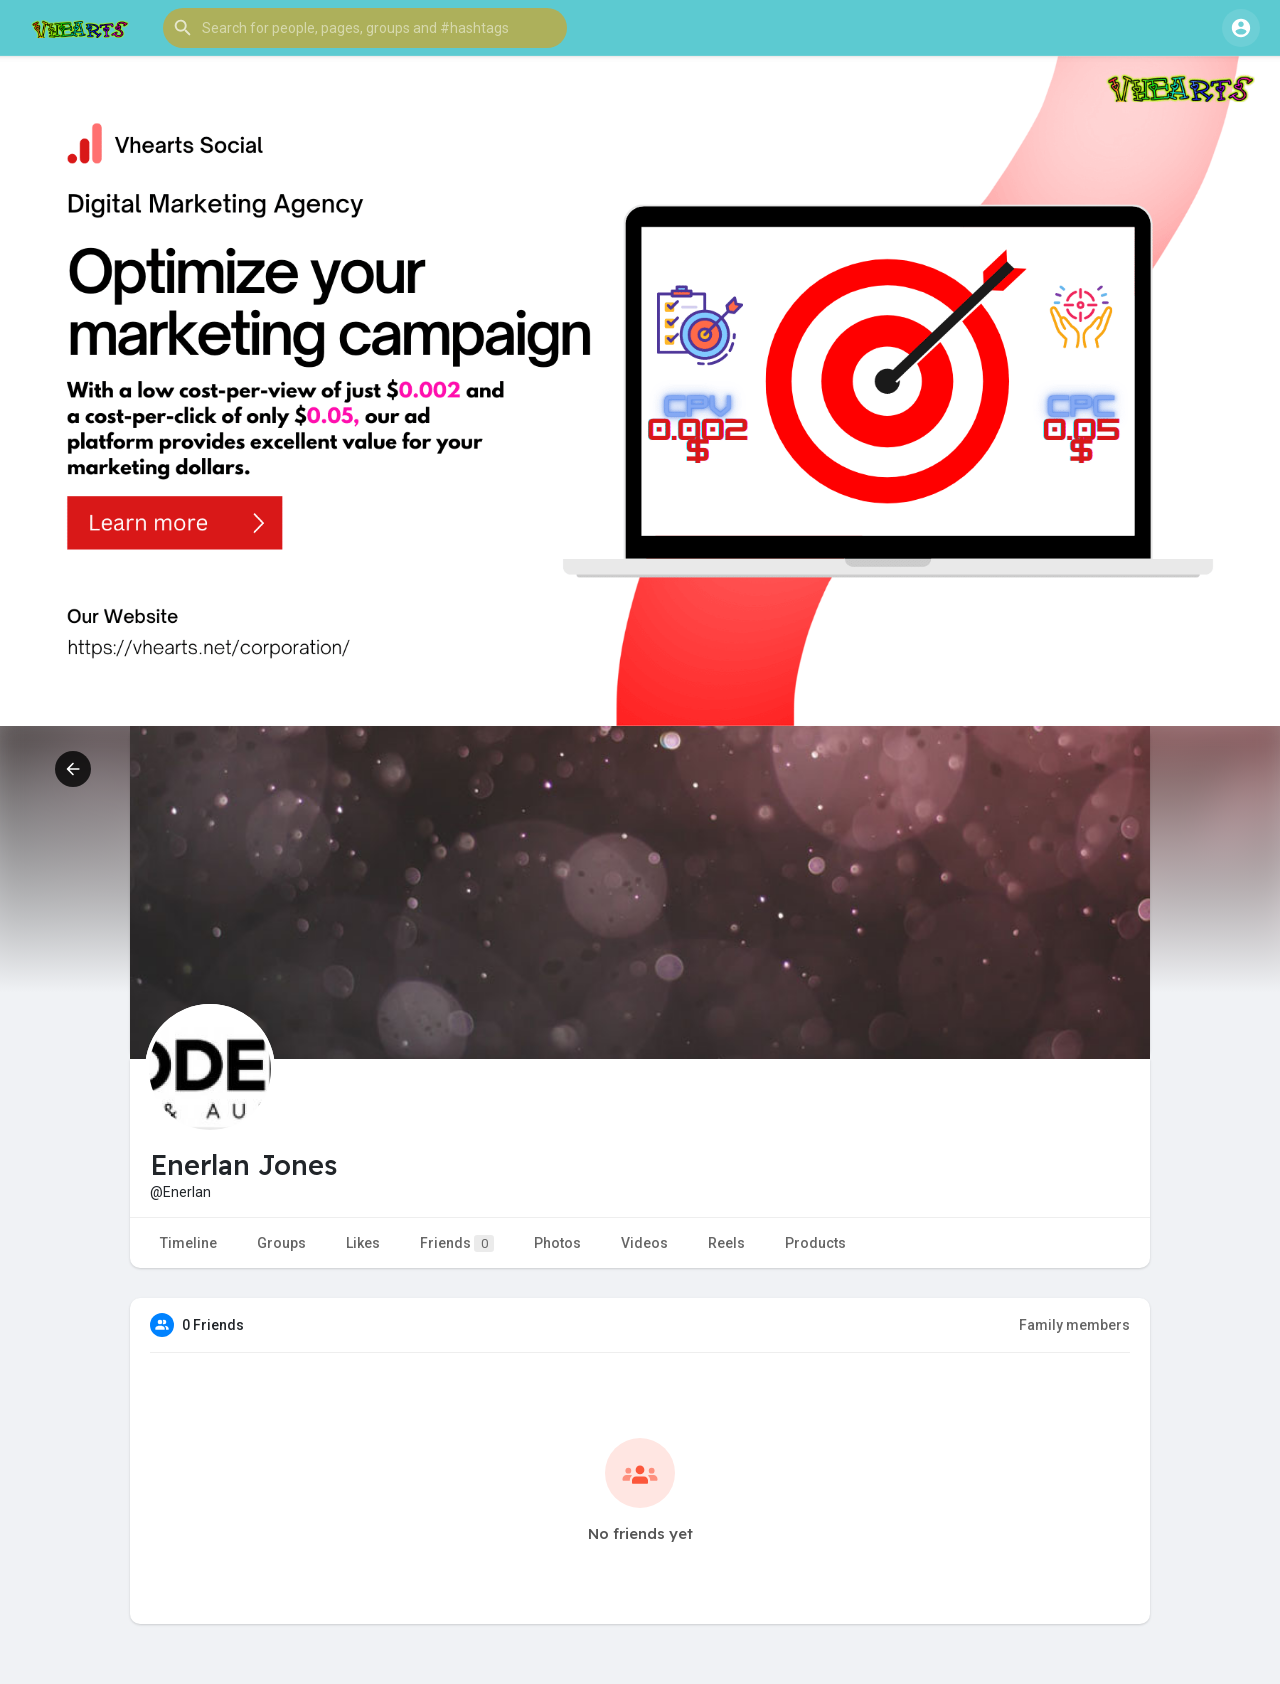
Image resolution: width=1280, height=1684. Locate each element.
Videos (644, 1243)
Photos (557, 1243)
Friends (457, 1243)
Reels (726, 1243)
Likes (363, 1243)
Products (815, 1243)
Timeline (188, 1243)
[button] (365, 28)
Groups (281, 1243)
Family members (1074, 1325)
